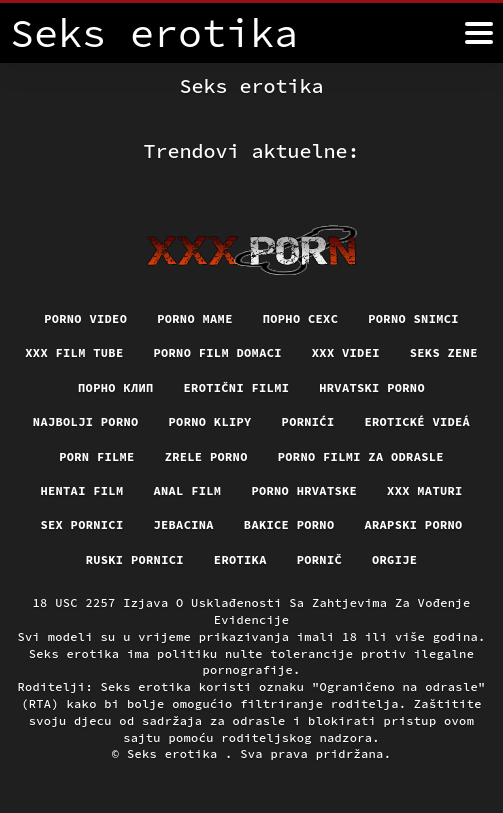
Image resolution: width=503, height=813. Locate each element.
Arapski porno (413, 524)
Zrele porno (206, 456)
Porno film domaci (217, 352)
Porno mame (195, 318)
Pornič (319, 559)
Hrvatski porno (372, 387)
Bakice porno (289, 524)
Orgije (394, 559)
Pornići (308, 421)
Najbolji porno (86, 421)
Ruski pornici (135, 559)
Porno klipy (210, 421)
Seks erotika (176, 753)
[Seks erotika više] (479, 33)
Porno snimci (413, 318)
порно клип (116, 387)
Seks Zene (444, 352)
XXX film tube (74, 352)
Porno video (85, 318)
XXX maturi (425, 490)
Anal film (187, 490)
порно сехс (301, 318)
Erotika (240, 559)
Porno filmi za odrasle (361, 456)
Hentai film (81, 490)
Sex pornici (81, 524)
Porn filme (97, 456)
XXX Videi (346, 352)
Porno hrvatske (304, 490)
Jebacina (183, 524)
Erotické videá (417, 421)
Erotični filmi (237, 387)
